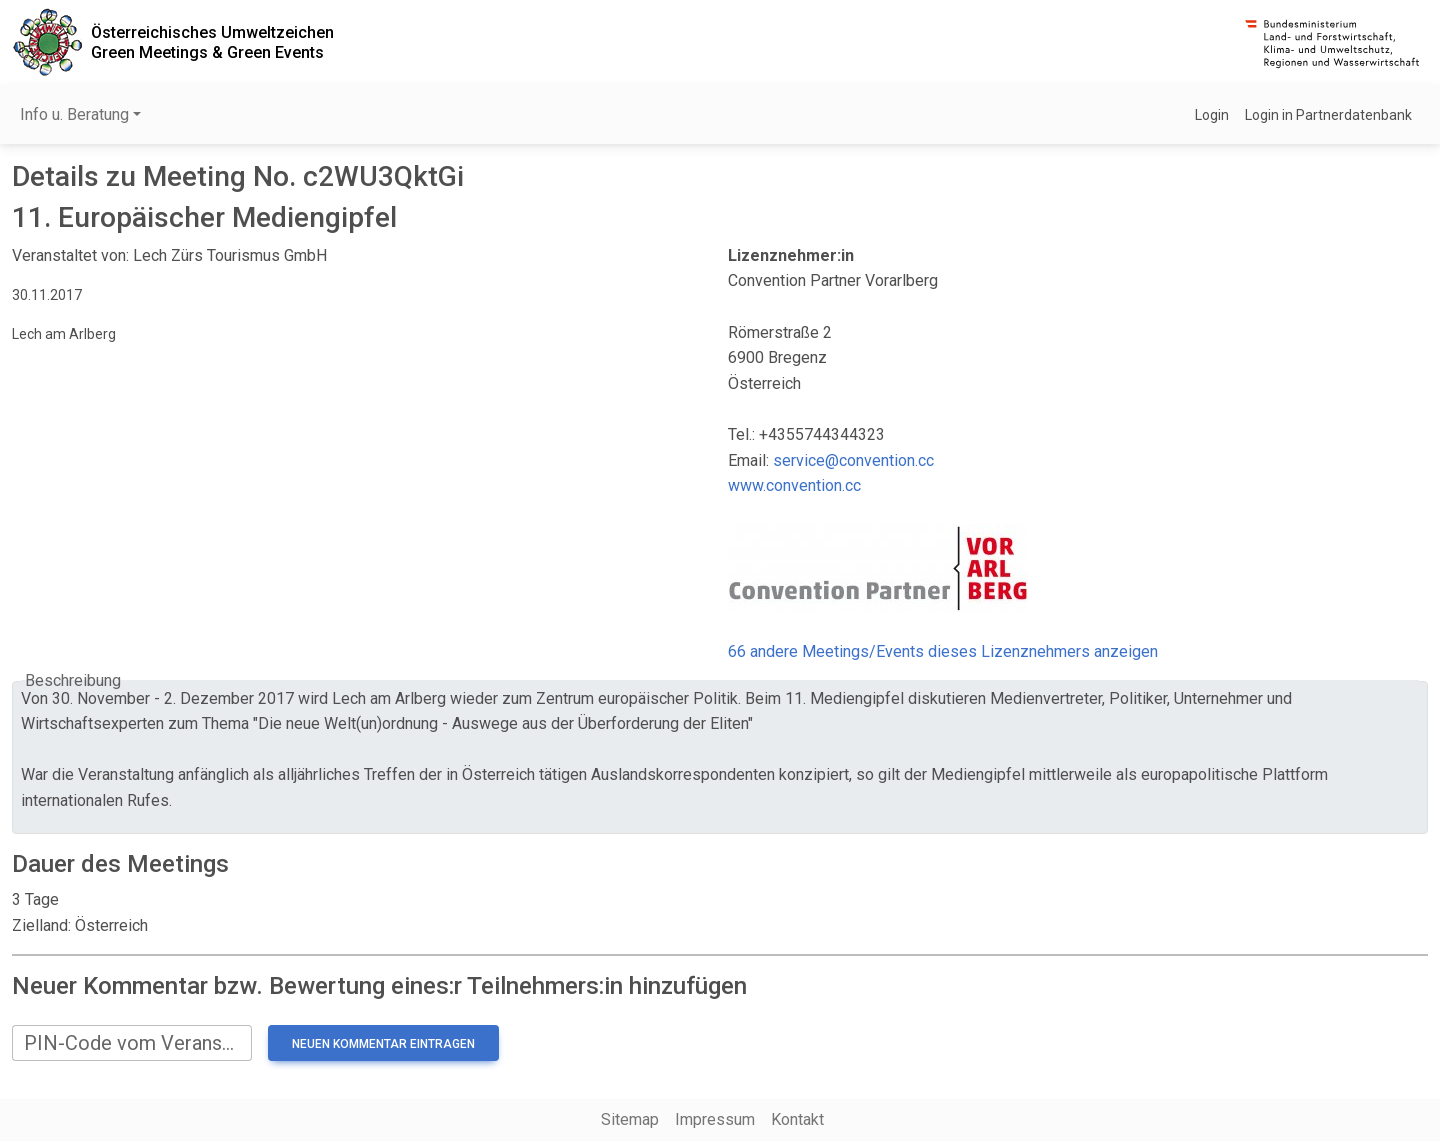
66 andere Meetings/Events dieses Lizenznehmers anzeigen (943, 651)
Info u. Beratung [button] (74, 114)
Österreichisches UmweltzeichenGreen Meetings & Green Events (212, 42)
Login (1212, 115)
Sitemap (630, 1119)
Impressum (715, 1119)
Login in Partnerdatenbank (1328, 115)
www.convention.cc (794, 485)
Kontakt (797, 1119)
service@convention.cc (853, 460)
